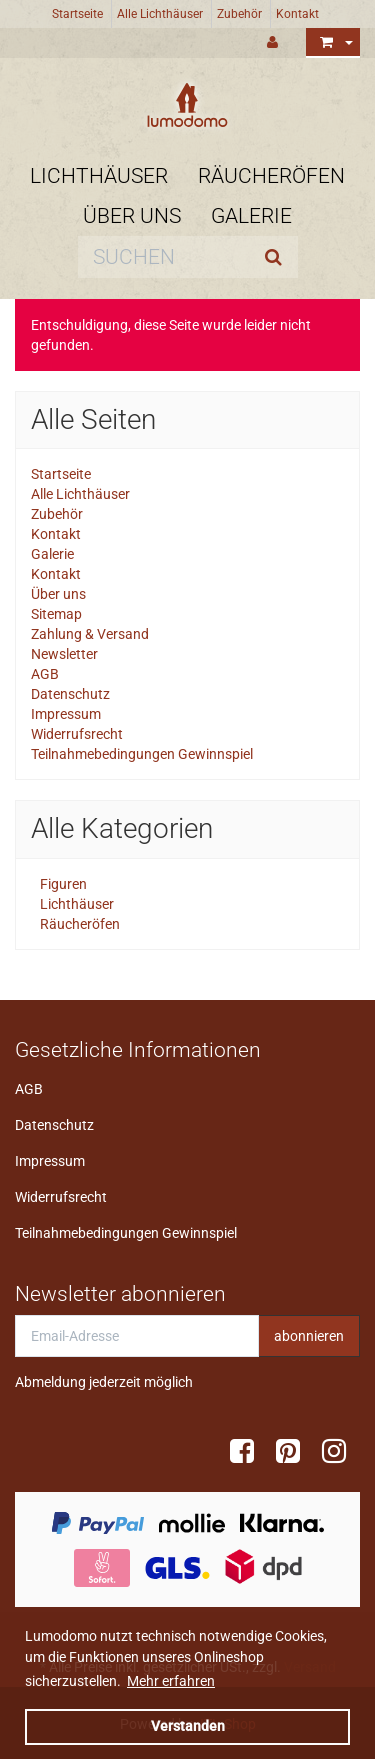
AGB (45, 674)
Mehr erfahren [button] (171, 1681)
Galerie (251, 216)
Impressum (66, 714)
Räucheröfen (271, 176)
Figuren (62, 884)
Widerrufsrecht (77, 734)
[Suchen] (163, 257)
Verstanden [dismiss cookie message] (188, 1726)
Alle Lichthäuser (160, 14)
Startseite (77, 14)
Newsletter (64, 654)
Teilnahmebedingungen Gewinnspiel (142, 754)
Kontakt (297, 14)
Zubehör (239, 14)
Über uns (132, 216)
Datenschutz (70, 694)
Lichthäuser (99, 176)
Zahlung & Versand (90, 634)
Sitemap (56, 614)
